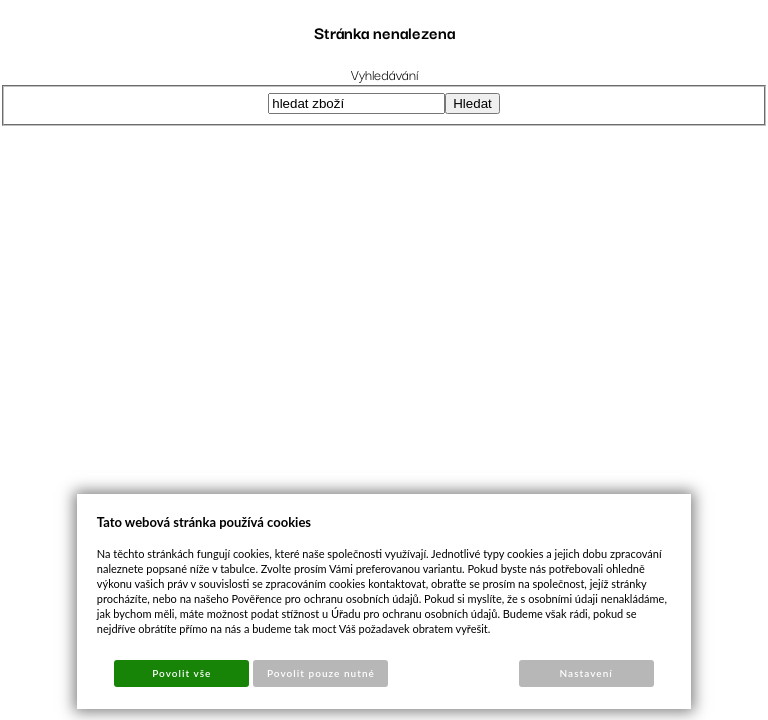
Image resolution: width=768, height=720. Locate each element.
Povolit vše (181, 673)
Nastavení (586, 673)
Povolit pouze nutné (321, 673)
